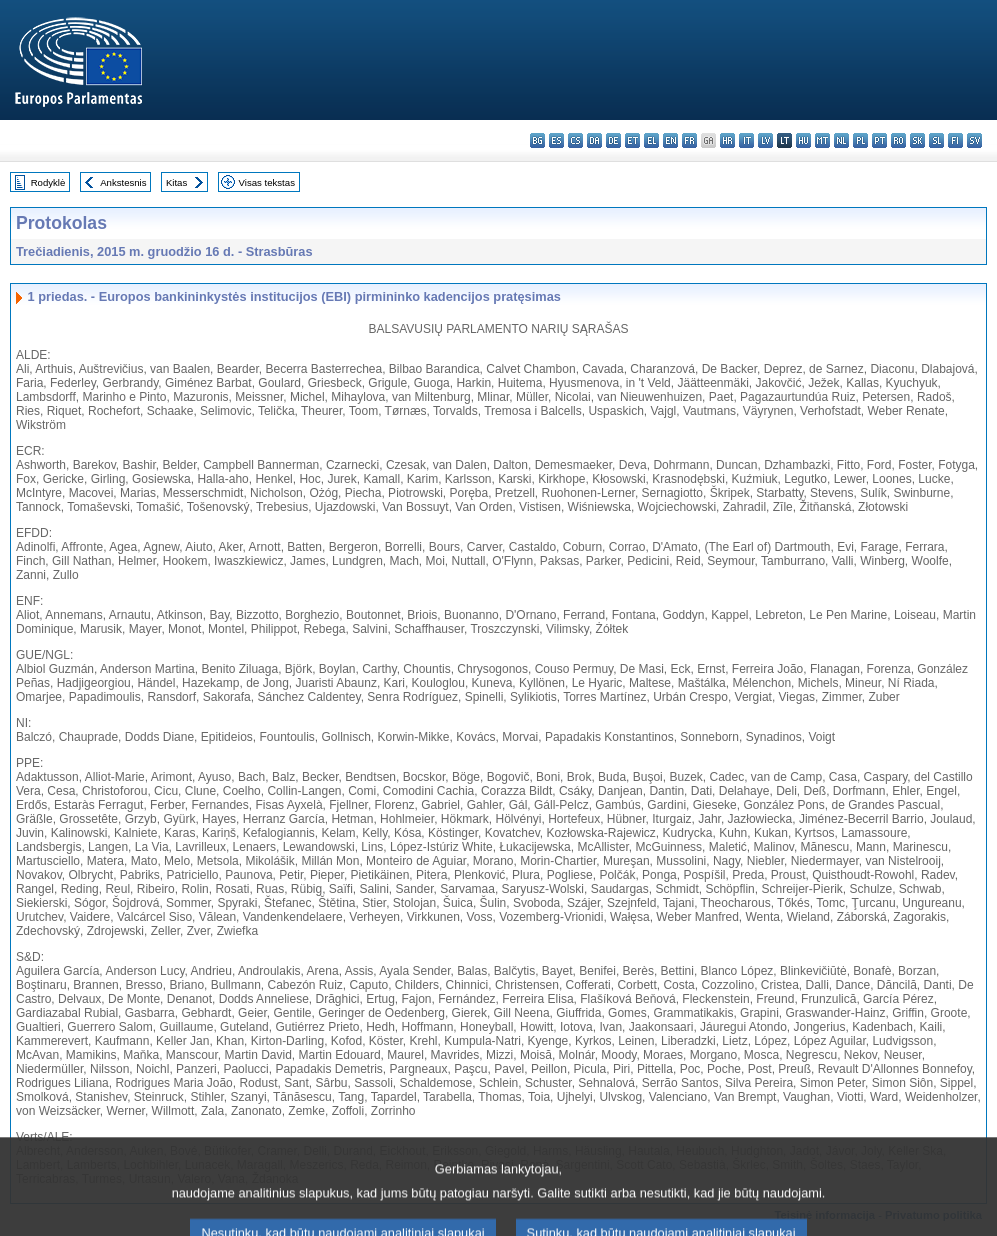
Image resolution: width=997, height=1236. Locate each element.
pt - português (879, 140)
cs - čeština (575, 140)
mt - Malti (822, 140)
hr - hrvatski (727, 140)
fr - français (689, 140)
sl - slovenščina (936, 140)
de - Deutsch (613, 140)
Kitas (176, 182)
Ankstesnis (123, 182)
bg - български (537, 140)
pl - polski (860, 140)
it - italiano (746, 140)
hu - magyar (803, 140)
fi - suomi (955, 140)
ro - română (898, 140)
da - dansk (594, 140)
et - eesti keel (632, 140)
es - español (556, 140)
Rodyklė (48, 182)
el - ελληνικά (651, 140)
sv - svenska (974, 140)
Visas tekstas (267, 182)
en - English (670, 140)
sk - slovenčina (917, 140)
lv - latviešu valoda (765, 140)
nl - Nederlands (841, 140)
